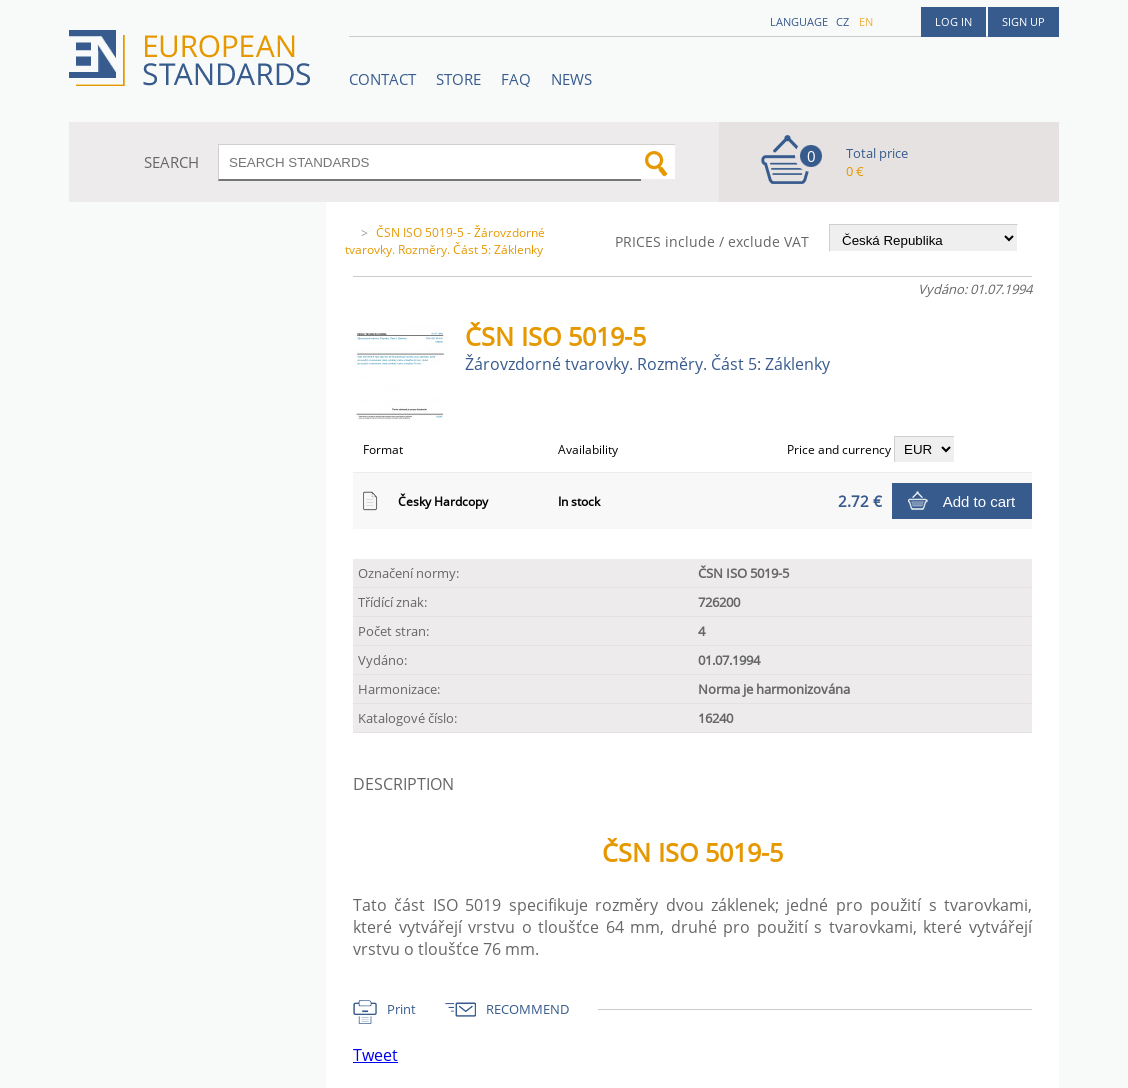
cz (842, 21)
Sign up (1023, 21)
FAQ (516, 79)
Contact (382, 79)
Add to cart (979, 501)
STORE (458, 79)
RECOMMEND (527, 1009)
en (866, 21)
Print (401, 1009)
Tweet (375, 1055)
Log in (953, 21)
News (571, 79)
